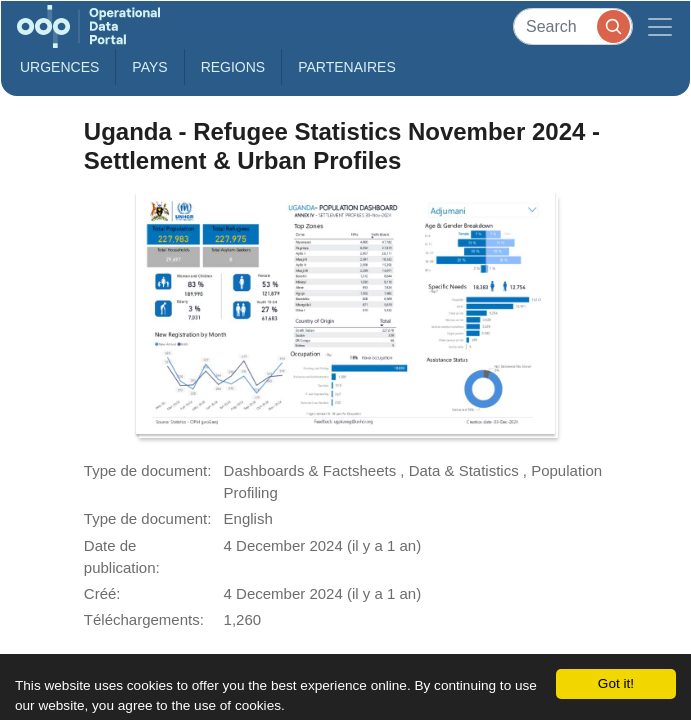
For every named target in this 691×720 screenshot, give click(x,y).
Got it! (616, 683)
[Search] (573, 26)
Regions (233, 67)
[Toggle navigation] (660, 26)
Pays (149, 67)
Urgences (59, 67)
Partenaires (347, 67)
